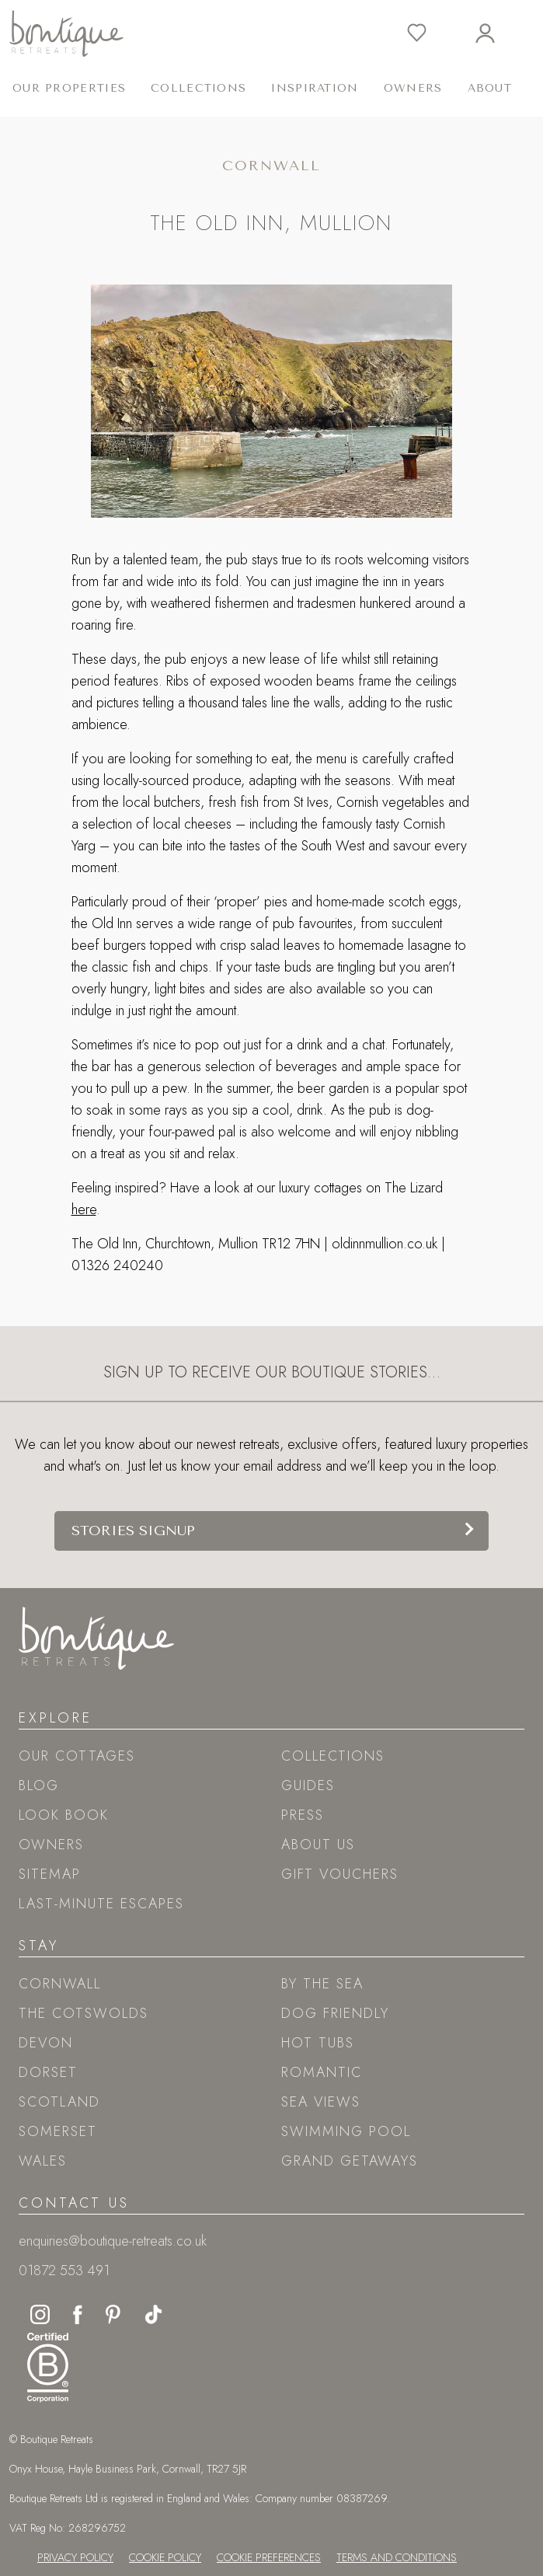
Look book (64, 1815)
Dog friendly (335, 2013)
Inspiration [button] (314, 88)
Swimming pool (346, 2131)
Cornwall (60, 1984)
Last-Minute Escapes (101, 1904)
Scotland (59, 2102)
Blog (39, 1785)
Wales (43, 2161)
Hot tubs (317, 2043)
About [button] (490, 88)
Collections (333, 1756)
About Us (318, 1844)
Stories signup (133, 1530)
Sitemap (50, 1874)
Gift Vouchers (340, 1874)
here (83, 1209)
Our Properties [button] (69, 88)
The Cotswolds (83, 2013)
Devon (46, 2043)
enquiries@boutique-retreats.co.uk (113, 2241)
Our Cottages (77, 1756)
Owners (413, 88)
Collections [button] (198, 88)
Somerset (58, 2131)
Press (302, 1815)
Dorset (48, 2072)
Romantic (321, 2072)
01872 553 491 (64, 2270)
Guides (308, 1785)
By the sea (322, 1984)
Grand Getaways (349, 2161)
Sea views (320, 2102)
